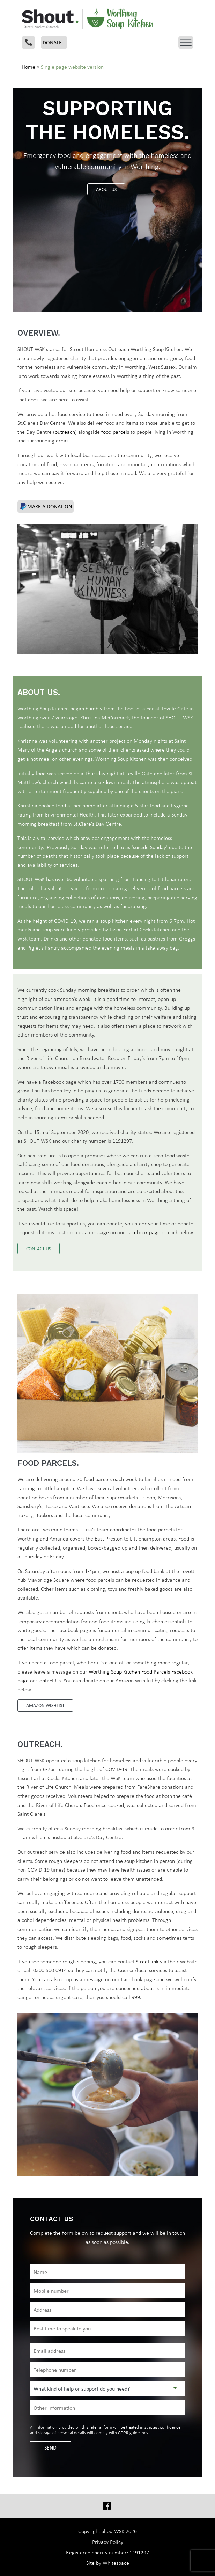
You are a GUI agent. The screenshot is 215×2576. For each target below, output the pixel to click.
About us (106, 189)
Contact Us (48, 1680)
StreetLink (147, 1961)
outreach (65, 432)
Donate (52, 42)
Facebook (131, 1979)
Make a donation (45, 506)
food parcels (115, 432)
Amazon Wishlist (45, 1705)
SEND (50, 2448)
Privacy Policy (107, 2542)
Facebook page (143, 1232)
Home (28, 67)
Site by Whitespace (107, 2563)
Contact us (38, 1248)
